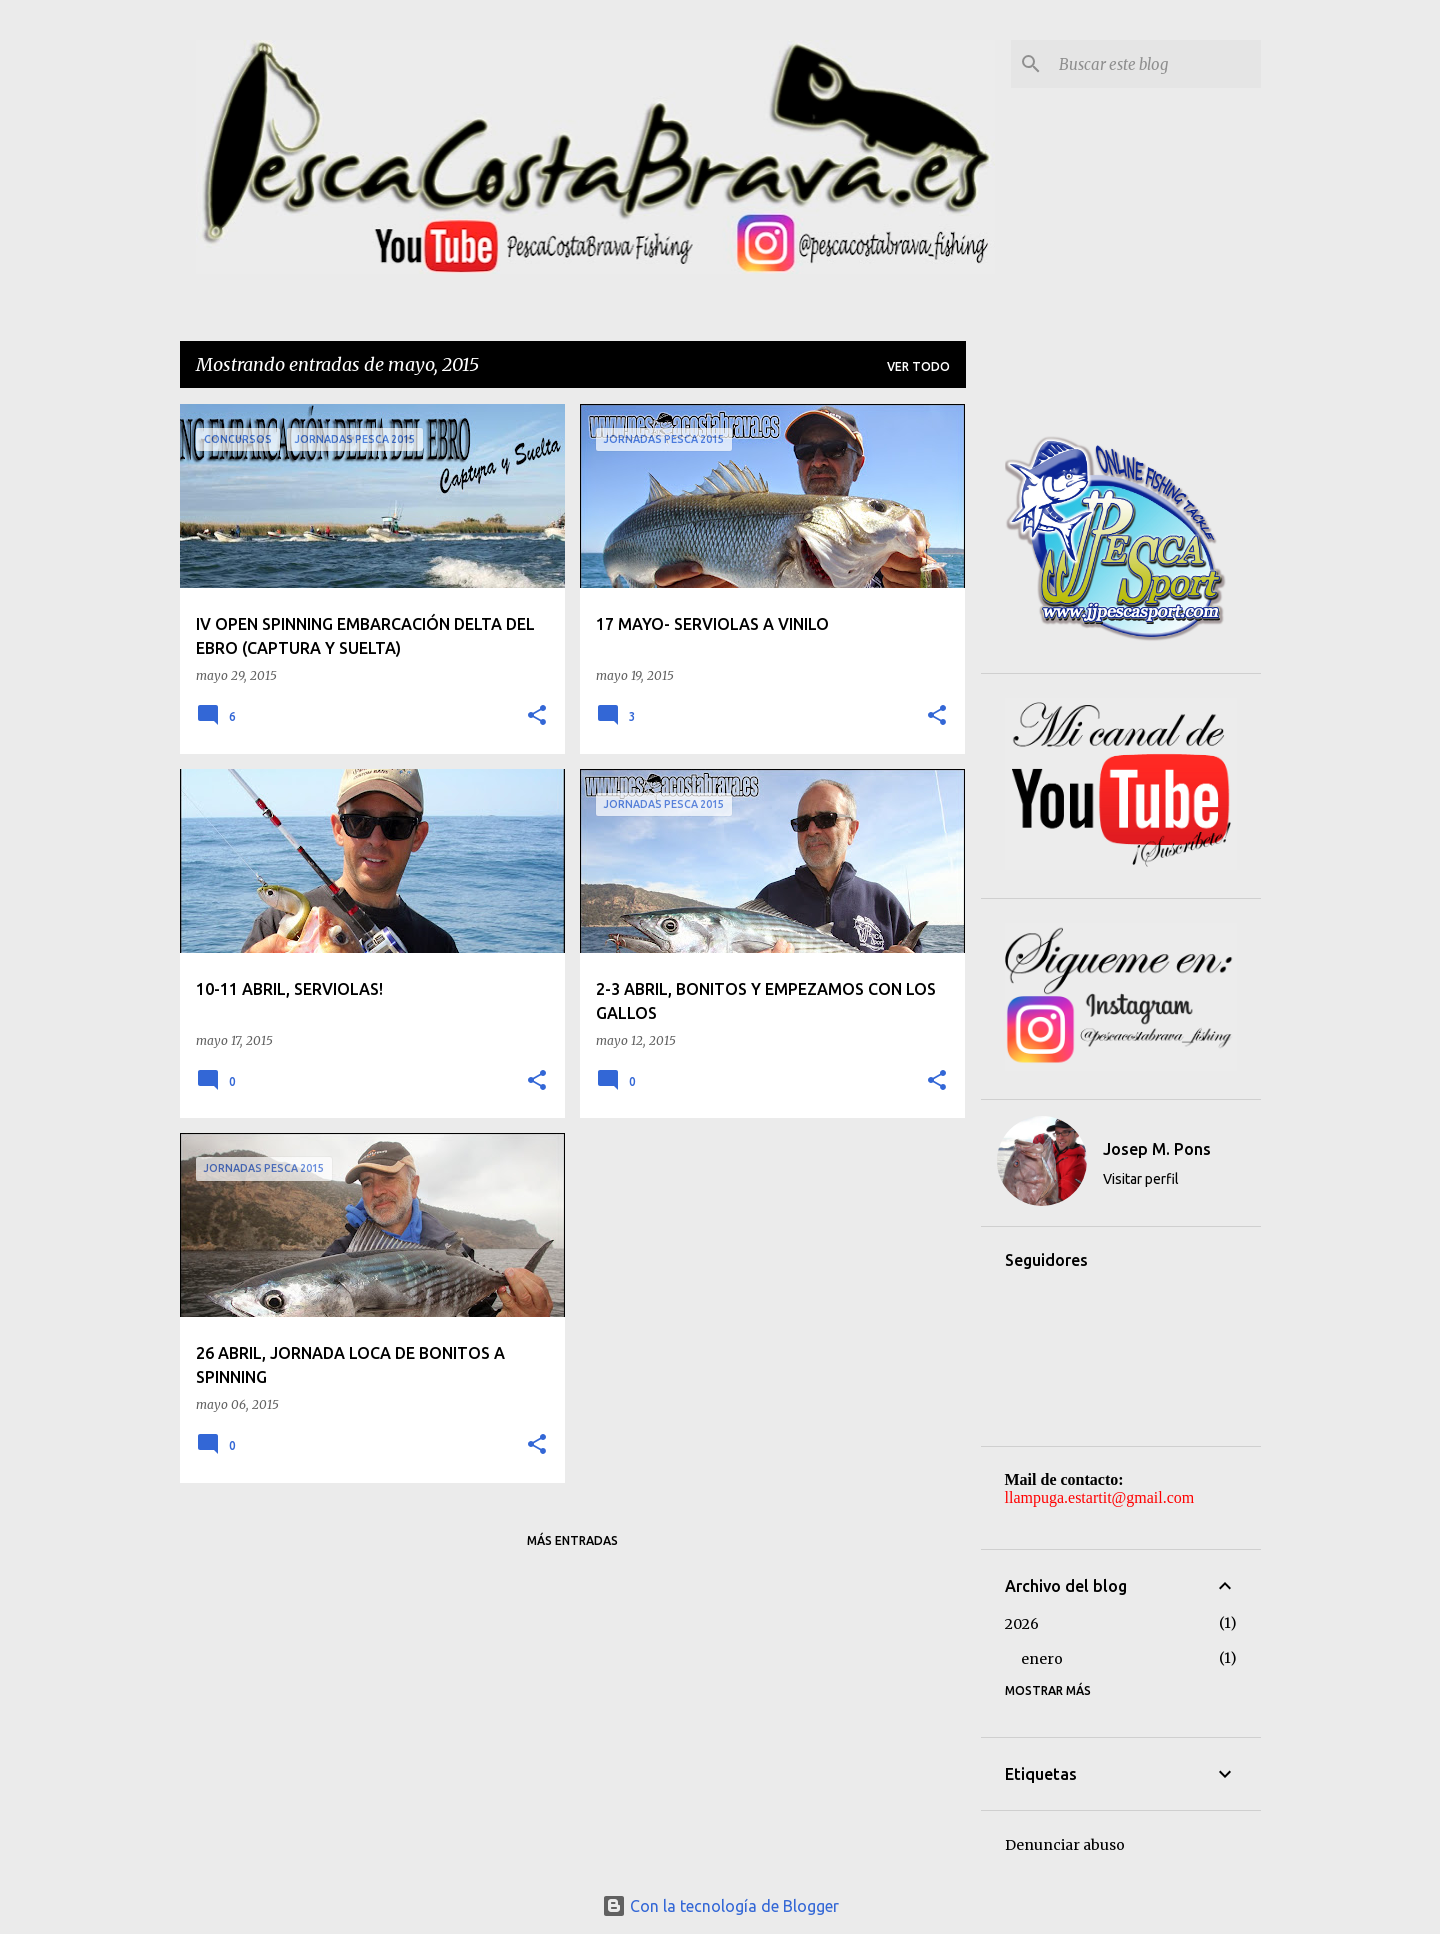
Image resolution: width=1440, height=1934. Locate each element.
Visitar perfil (1141, 1179)
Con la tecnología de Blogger (720, 1906)
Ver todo (918, 366)
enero (1042, 1659)
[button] (537, 716)
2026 (1022, 1624)
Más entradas (572, 1540)
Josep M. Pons (1157, 1149)
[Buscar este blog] (1156, 64)
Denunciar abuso (1065, 1845)
